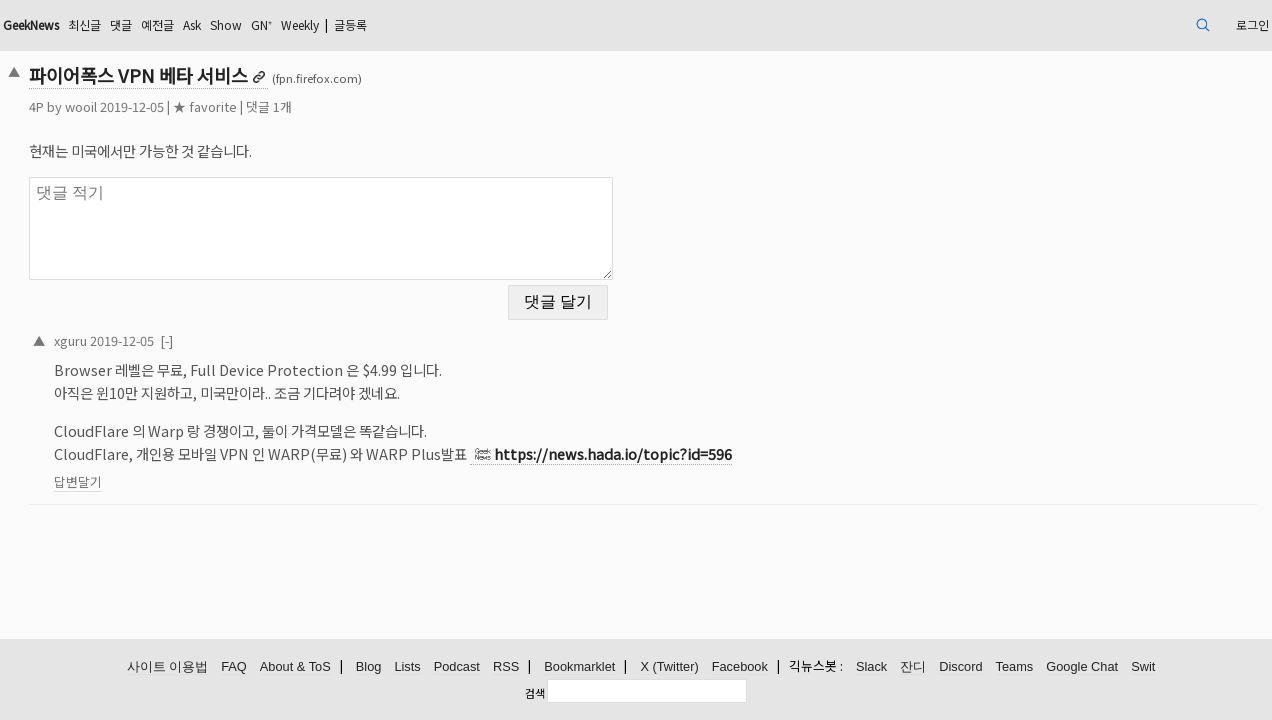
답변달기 (200, 469)
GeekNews (166, 24)
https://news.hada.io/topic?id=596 (735, 441)
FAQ (234, 667)
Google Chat (1082, 667)
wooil (203, 106)
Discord (960, 667)
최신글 (230, 24)
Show (394, 24)
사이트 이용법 (168, 667)
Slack (871, 667)
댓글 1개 (391, 106)
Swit (1143, 667)
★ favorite (327, 106)
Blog (369, 667)
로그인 (1122, 24)
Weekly (482, 24)
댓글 (272, 24)
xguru (192, 327)
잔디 (913, 667)
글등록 (543, 24)
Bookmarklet (579, 667)
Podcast (457, 667)
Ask (354, 24)
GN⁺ (435, 24)
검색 (535, 693)
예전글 (313, 24)
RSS (506, 667)
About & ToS (295, 667)
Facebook (740, 667)
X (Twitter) (669, 667)
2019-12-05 (244, 327)
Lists (407, 667)
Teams (1015, 667)
